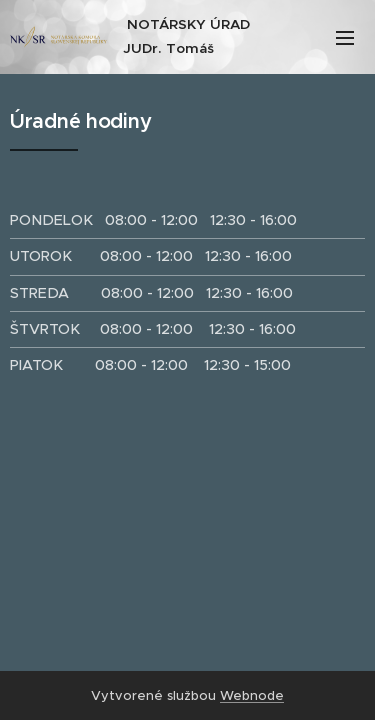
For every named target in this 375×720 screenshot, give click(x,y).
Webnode (252, 695)
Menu (345, 38)
